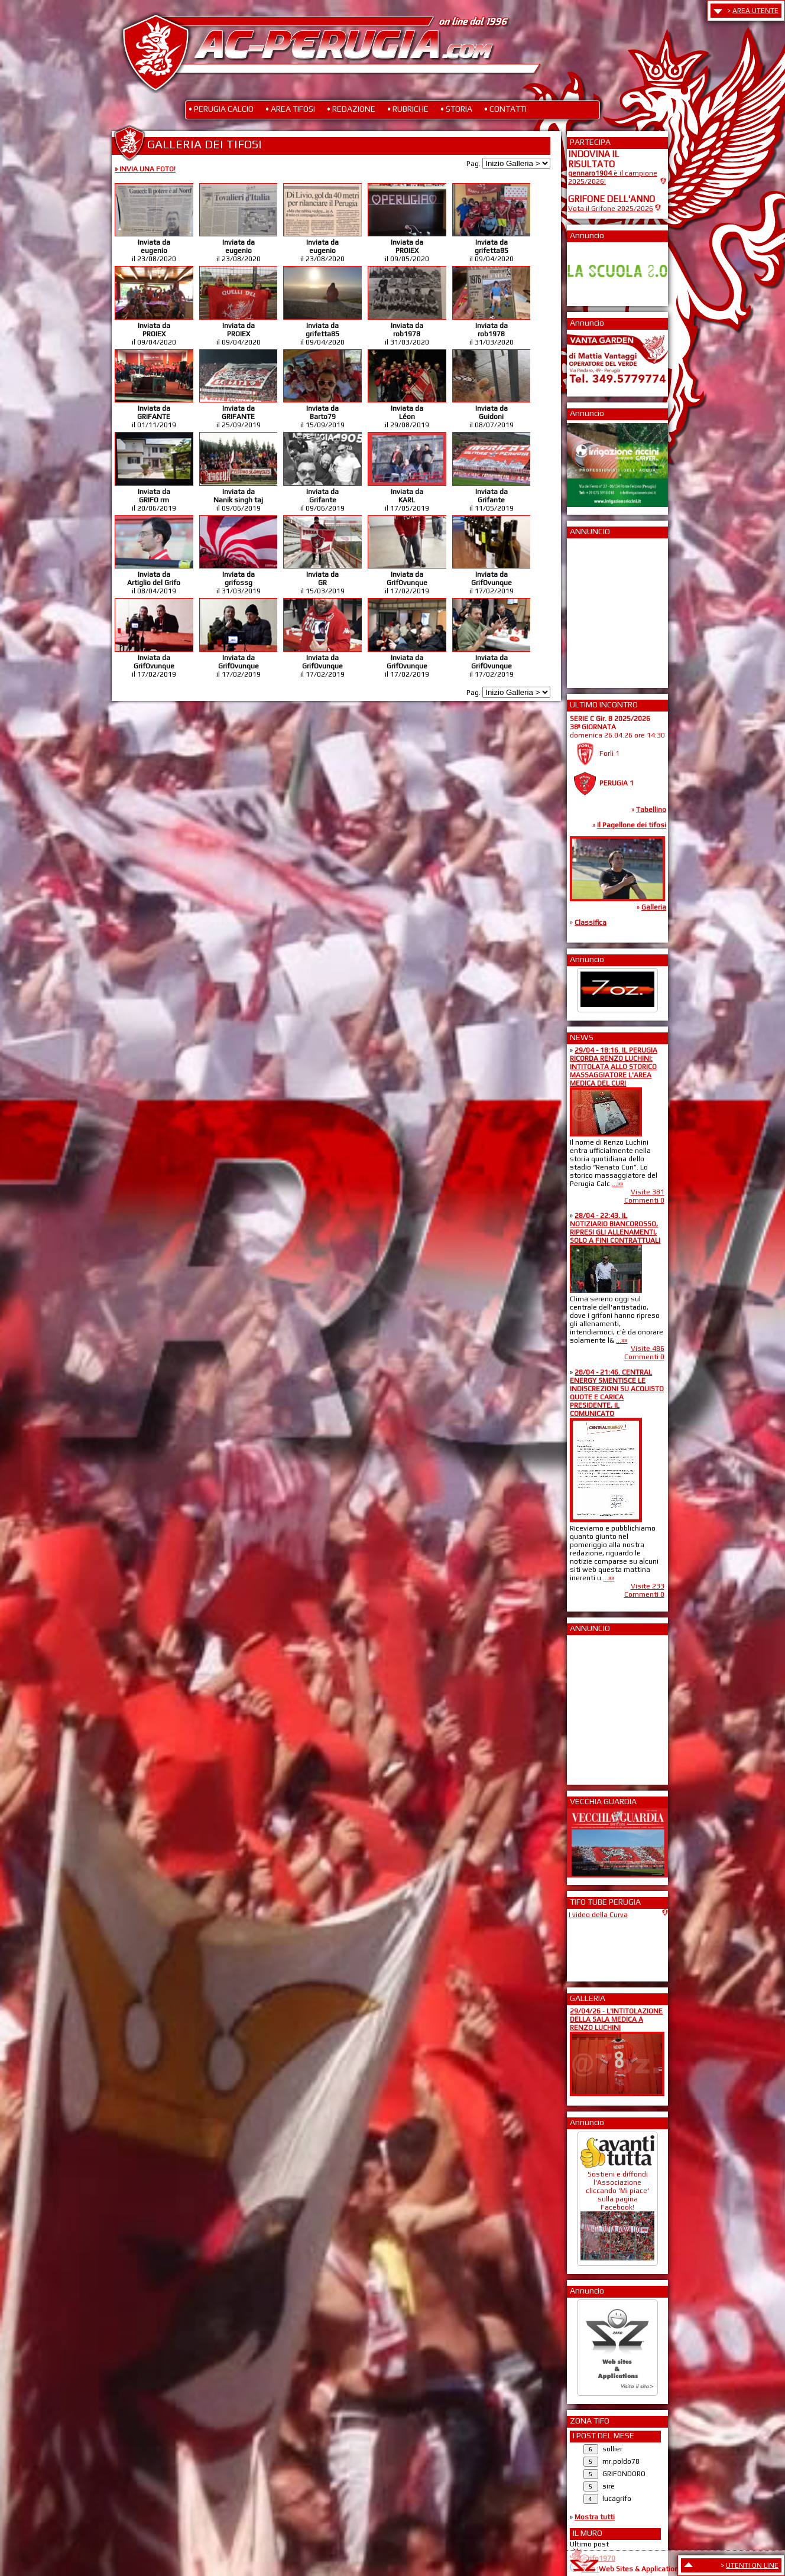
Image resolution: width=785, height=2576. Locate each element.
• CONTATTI (505, 108)
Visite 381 (647, 1192)
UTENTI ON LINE (752, 2565)
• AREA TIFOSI (290, 108)
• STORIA (456, 108)
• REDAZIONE (351, 108)
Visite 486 (647, 1348)
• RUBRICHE (408, 108)
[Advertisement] (603, 609)
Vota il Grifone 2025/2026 (610, 208)
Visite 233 (647, 1586)
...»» (617, 1184)
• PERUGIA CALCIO (221, 108)
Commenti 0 (644, 1200)
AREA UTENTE (755, 11)
